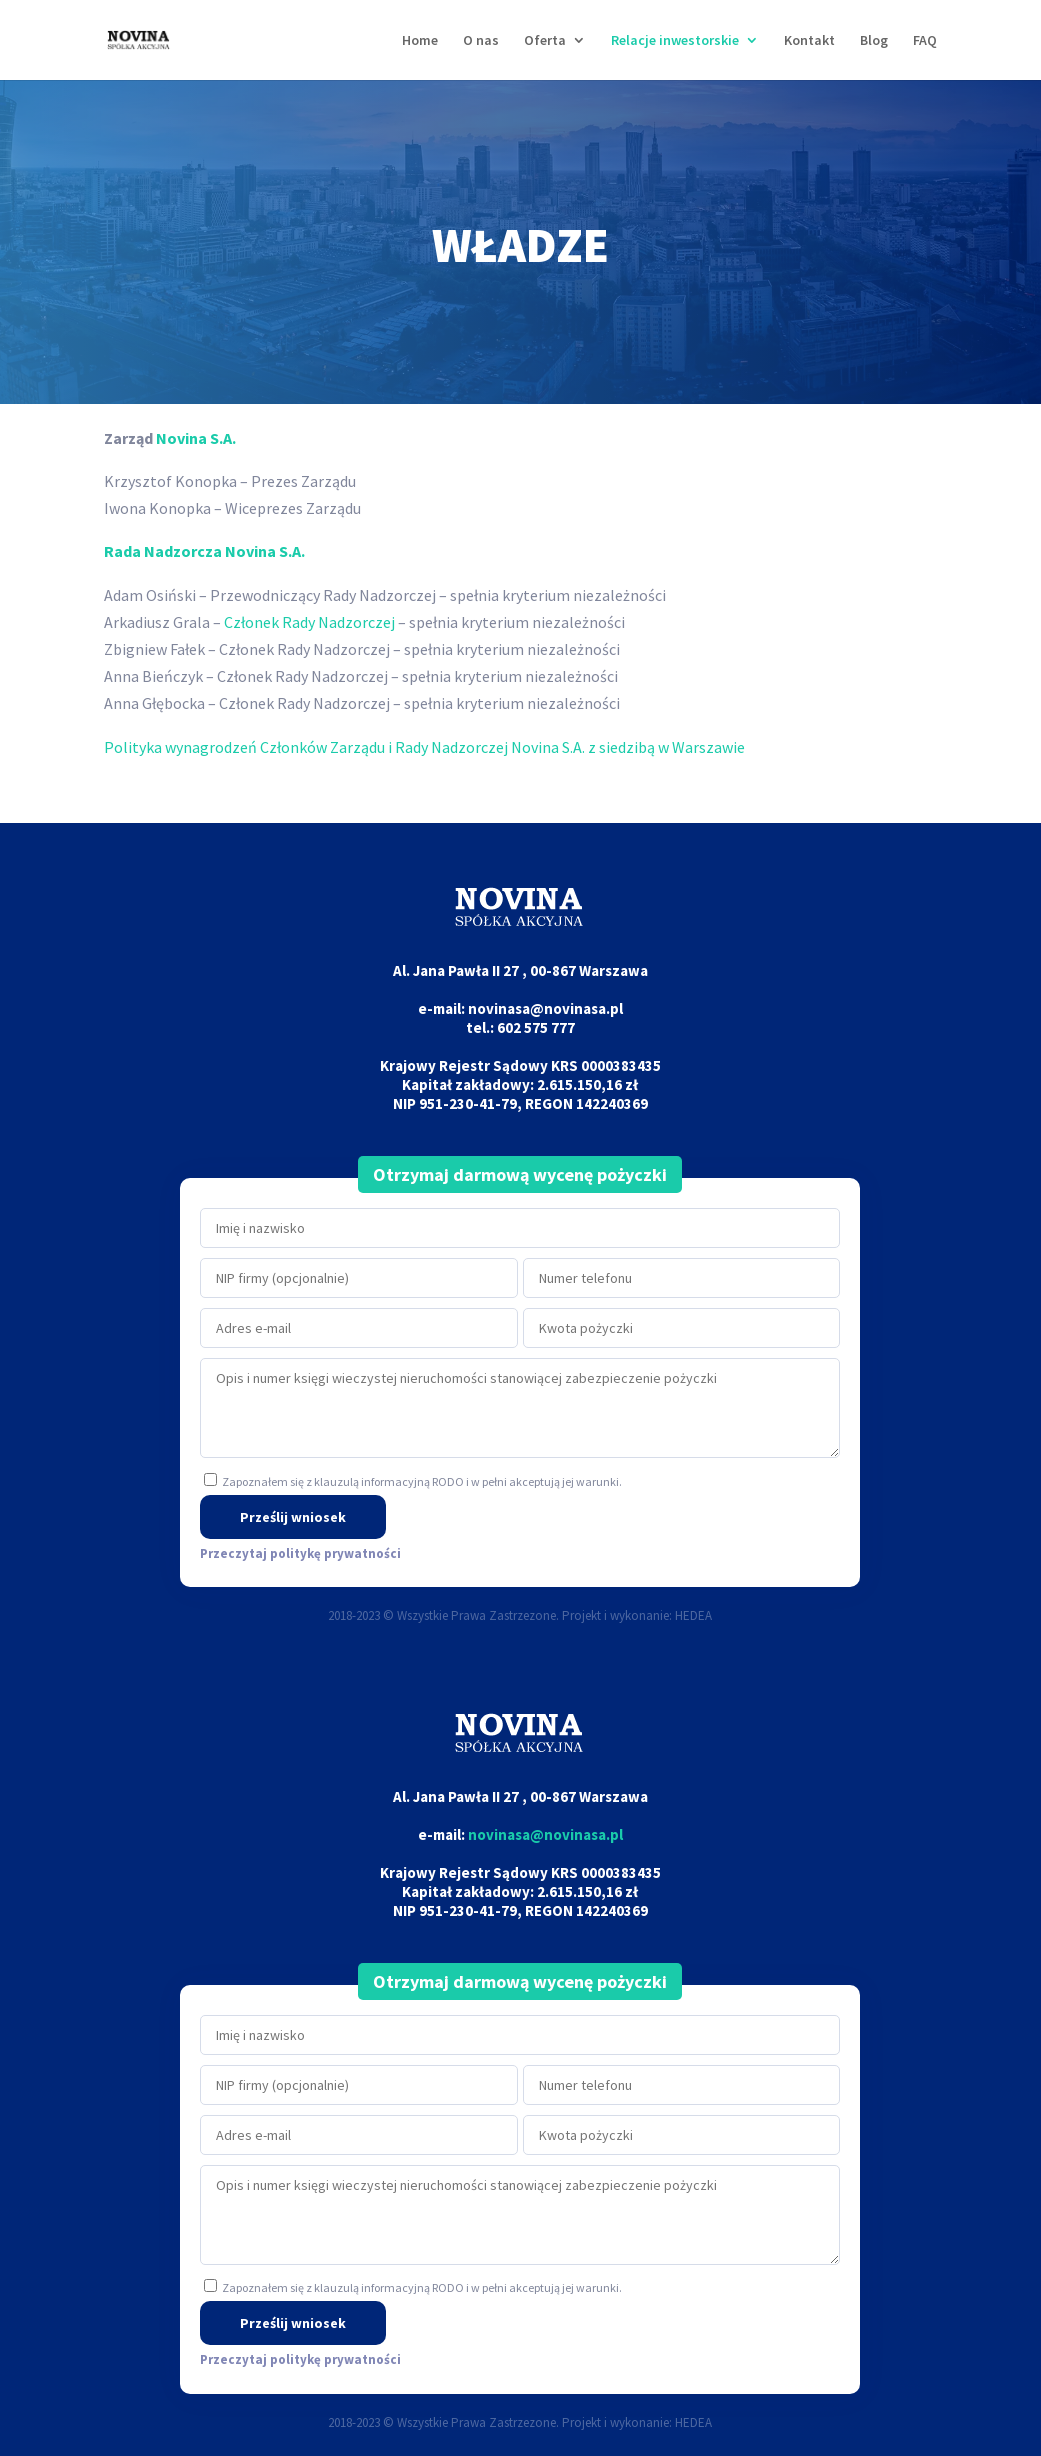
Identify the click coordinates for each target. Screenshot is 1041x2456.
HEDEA (693, 1615)
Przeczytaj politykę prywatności (300, 1553)
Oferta (545, 41)
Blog (874, 41)
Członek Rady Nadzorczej (309, 622)
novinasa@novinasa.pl (545, 1834)
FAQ (925, 41)
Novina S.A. (196, 438)
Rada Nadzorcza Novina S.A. (204, 551)
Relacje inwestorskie (675, 41)
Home (420, 41)
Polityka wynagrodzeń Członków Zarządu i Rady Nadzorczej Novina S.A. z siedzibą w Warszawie (424, 747)
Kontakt (809, 41)
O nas (481, 41)
